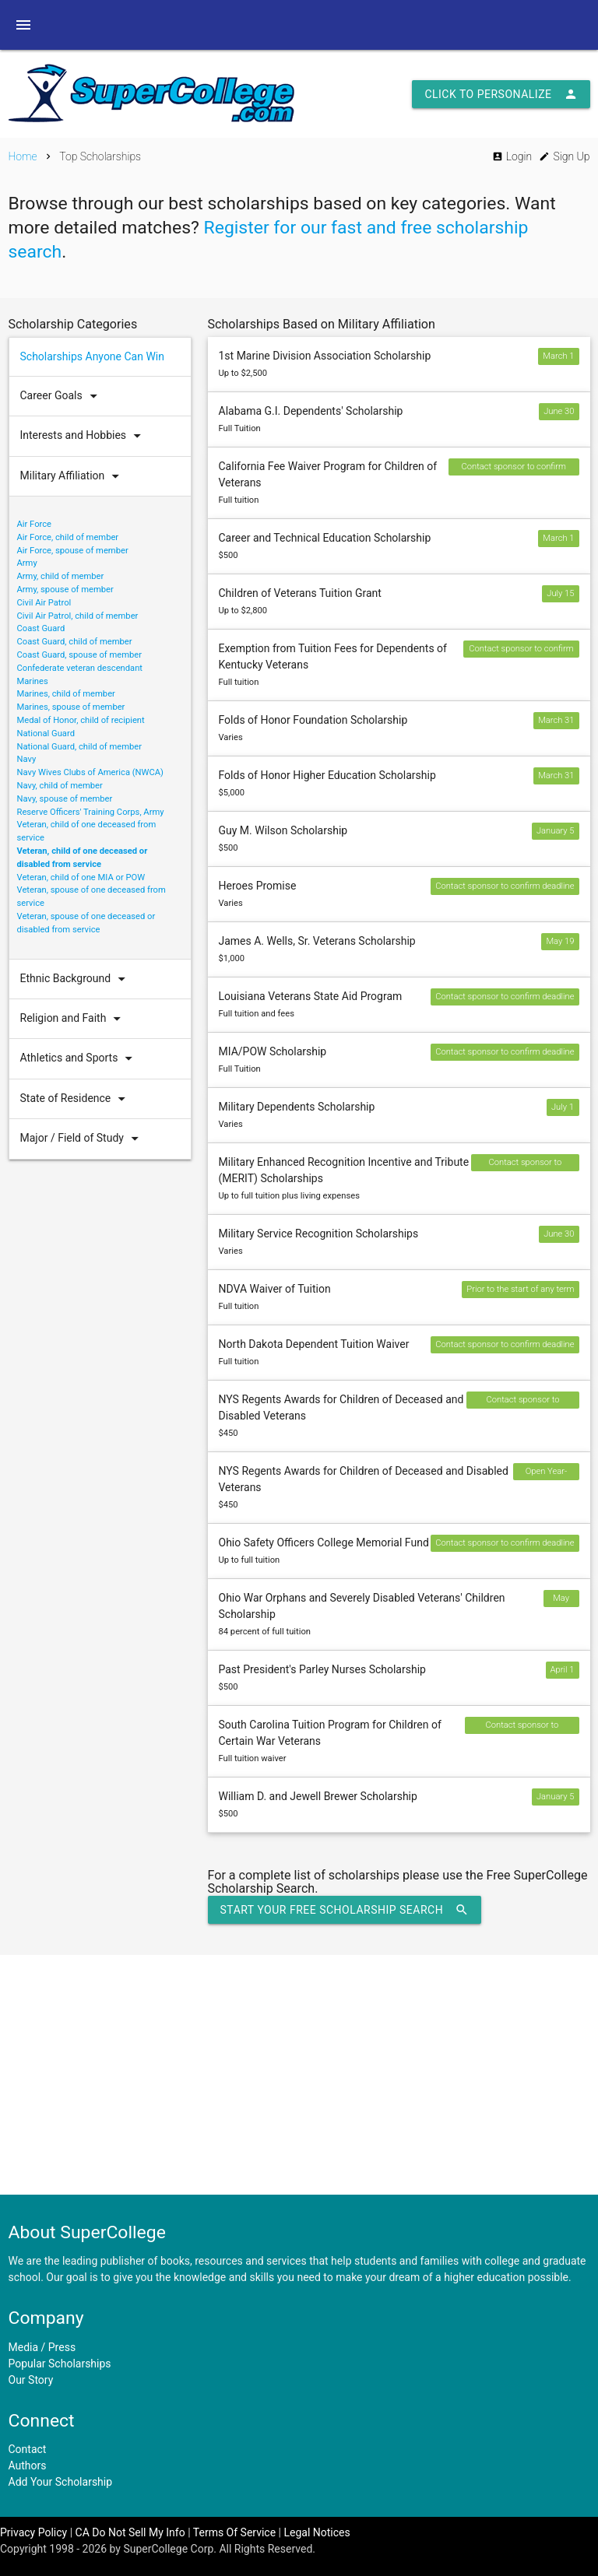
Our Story (31, 2380)
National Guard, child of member (79, 747)
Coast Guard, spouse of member (79, 655)
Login (512, 156)
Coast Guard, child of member (74, 642)
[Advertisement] (299, 2075)
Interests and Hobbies (84, 435)
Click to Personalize (500, 94)
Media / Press (42, 2347)
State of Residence (76, 1098)
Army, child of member (60, 576)
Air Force (34, 524)
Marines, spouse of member (71, 707)
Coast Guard (41, 628)
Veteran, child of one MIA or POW (81, 877)
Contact (28, 2449)
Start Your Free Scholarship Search (345, 1910)
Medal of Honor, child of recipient (81, 720)
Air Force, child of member (68, 537)
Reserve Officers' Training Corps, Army (90, 812)
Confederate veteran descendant (80, 668)
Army (27, 563)
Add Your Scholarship (61, 2482)
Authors (28, 2465)
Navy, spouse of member (65, 799)
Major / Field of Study (83, 1138)
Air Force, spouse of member (72, 551)
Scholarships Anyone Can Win (92, 356)
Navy (27, 759)
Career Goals (62, 396)
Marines (32, 681)
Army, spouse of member (65, 589)
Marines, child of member (66, 694)
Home (23, 156)
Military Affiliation (73, 476)
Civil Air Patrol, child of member (78, 616)
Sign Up (564, 156)
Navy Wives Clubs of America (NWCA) (90, 772)
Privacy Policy (33, 2532)
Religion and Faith (74, 1018)
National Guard (46, 733)
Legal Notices (317, 2532)
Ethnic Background (76, 979)
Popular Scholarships (60, 2363)
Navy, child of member (60, 786)
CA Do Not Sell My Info (130, 2532)
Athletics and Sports (80, 1058)
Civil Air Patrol (44, 603)
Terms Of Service (234, 2532)
